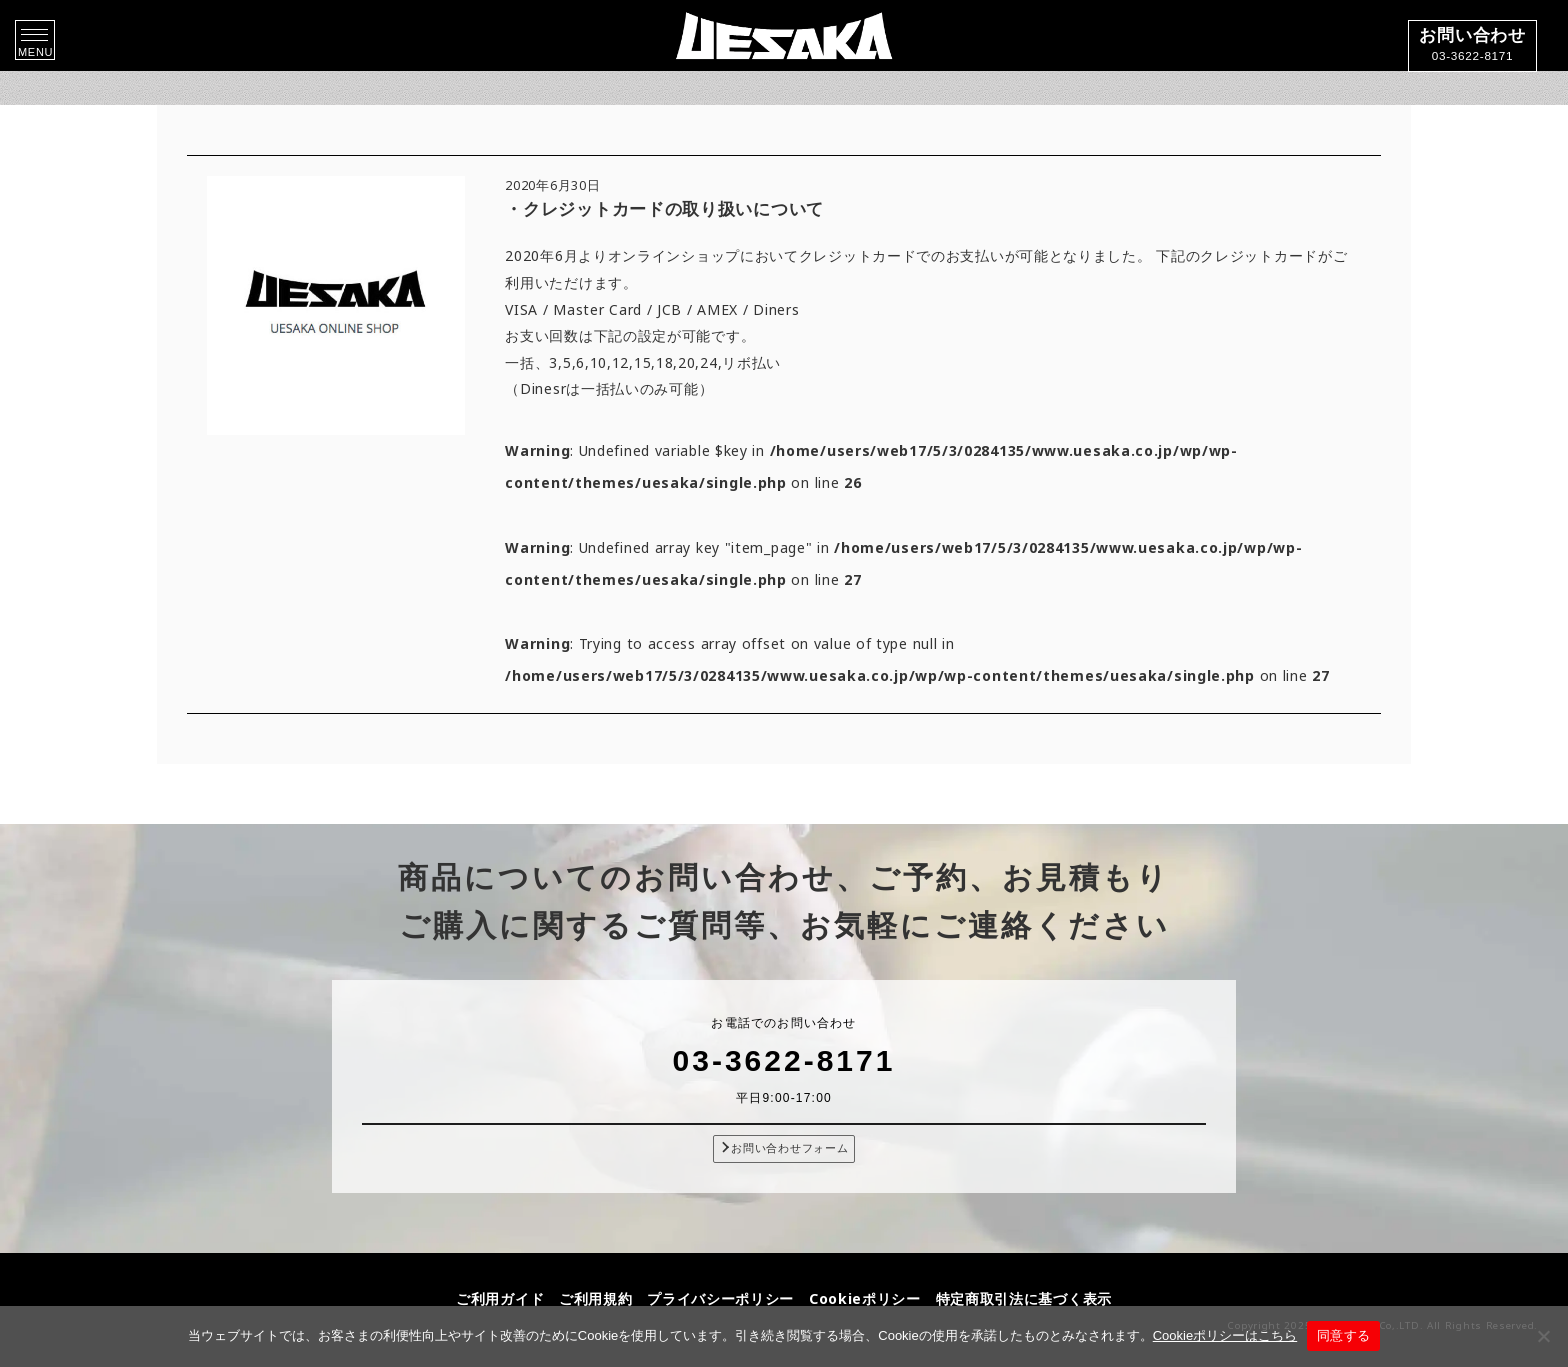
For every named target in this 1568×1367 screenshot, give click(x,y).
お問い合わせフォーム (784, 1147)
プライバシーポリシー (720, 1298)
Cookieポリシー (865, 1298)
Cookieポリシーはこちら (1225, 1335)
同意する (1343, 1335)
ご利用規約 (596, 1298)
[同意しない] (1543, 1336)
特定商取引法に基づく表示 (1024, 1298)
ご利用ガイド (500, 1298)
